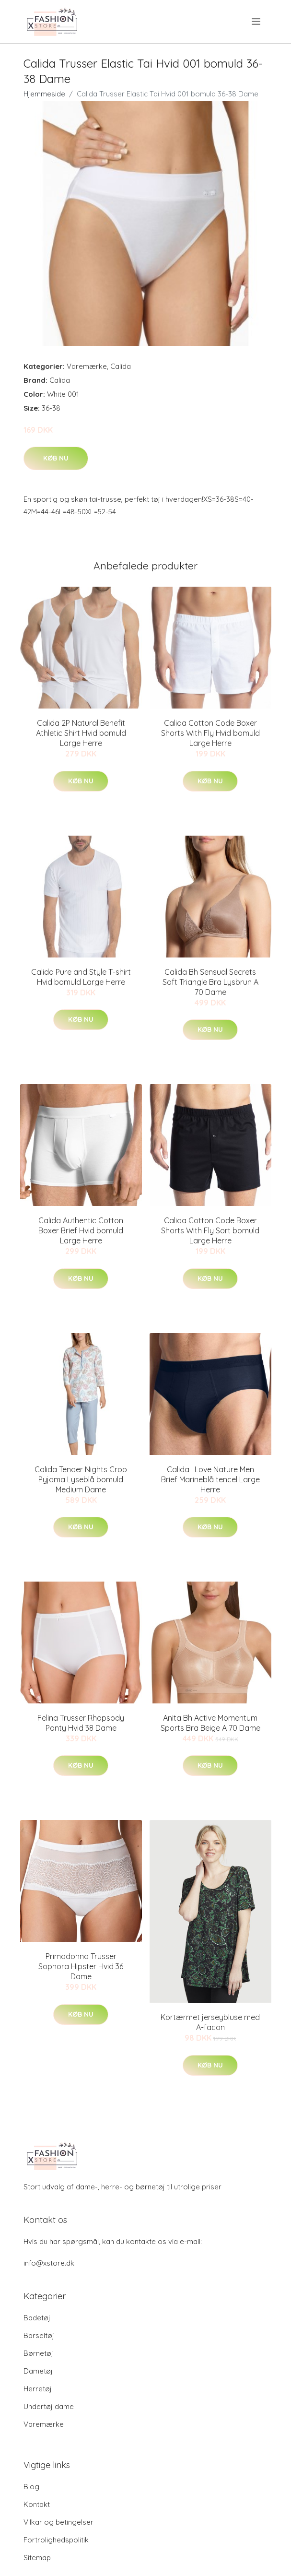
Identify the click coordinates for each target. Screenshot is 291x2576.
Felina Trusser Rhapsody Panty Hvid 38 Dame (80, 1723)
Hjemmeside (44, 93)
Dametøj (38, 2370)
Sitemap (37, 2557)
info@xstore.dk (48, 2263)
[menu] (256, 21)
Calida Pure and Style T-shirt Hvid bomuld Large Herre (81, 977)
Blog (31, 2486)
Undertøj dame (48, 2406)
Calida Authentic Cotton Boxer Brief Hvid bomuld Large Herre (80, 1230)
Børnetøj (38, 2353)
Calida (120, 366)
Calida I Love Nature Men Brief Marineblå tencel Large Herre (210, 1479)
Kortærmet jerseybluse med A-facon (210, 2022)
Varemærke (87, 366)
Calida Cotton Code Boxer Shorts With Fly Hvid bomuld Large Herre (210, 733)
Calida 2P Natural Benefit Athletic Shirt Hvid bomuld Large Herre (81, 733)
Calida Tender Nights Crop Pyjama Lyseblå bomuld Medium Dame (81, 1479)
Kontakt (36, 2504)
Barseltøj (38, 2335)
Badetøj (36, 2317)
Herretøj (37, 2388)
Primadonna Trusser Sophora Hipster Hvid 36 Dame (80, 1966)
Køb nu (56, 458)
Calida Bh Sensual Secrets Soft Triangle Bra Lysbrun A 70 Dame (210, 982)
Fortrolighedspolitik (56, 2539)
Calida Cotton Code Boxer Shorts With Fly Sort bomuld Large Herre (210, 1230)
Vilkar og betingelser (58, 2522)
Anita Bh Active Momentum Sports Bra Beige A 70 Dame (210, 1723)
